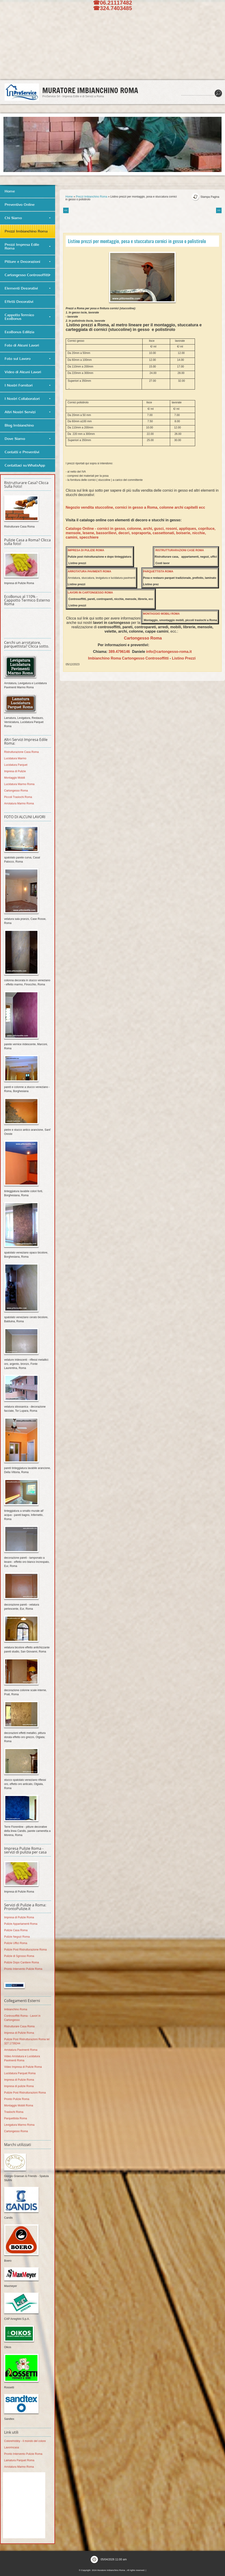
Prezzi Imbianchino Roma (91, 196)
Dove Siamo (28, 438)
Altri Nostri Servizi (28, 412)
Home (69, 196)
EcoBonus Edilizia (19, 332)
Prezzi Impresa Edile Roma (28, 246)
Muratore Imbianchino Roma (90, 90)
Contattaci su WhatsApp (25, 465)
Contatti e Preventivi (22, 452)
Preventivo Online (20, 204)
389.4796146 (119, 652)
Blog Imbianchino (19, 425)
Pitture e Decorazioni (28, 261)
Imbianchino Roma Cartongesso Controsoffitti (128, 658)
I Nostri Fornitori (28, 385)
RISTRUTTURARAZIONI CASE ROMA (179, 550)
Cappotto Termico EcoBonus (28, 317)
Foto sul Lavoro (28, 358)
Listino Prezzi (184, 658)
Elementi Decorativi (28, 288)
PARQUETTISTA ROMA (158, 571)
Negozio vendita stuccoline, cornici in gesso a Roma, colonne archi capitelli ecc (135, 507)
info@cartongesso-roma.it (169, 652)
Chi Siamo (28, 217)
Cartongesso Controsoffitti (28, 275)
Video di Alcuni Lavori (23, 372)
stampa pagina (209, 196)
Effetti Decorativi (19, 301)
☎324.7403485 (112, 8)
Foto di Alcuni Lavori (22, 345)
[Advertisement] (112, 45)
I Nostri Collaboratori (28, 398)
